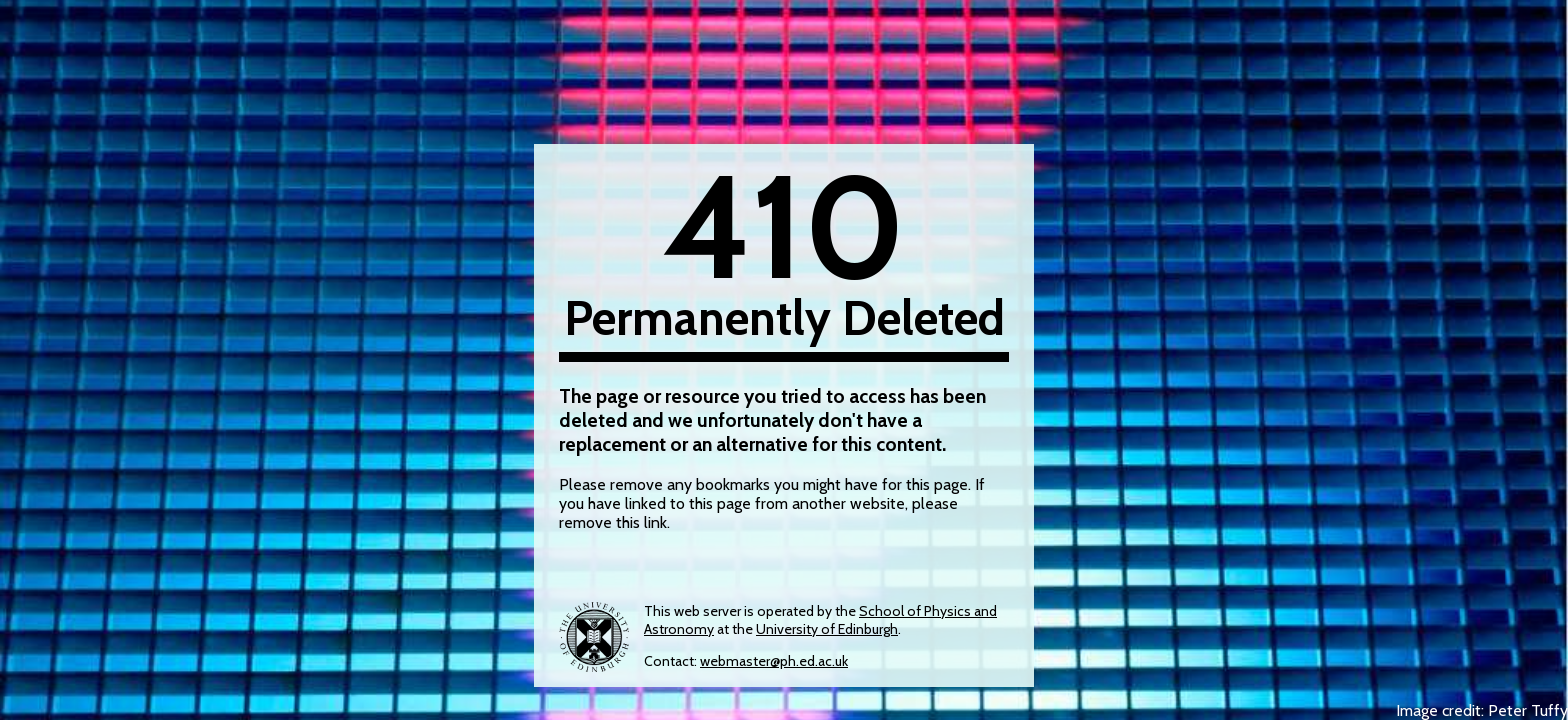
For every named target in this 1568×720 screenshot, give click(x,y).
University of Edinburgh (827, 629)
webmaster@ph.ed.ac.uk (774, 661)
